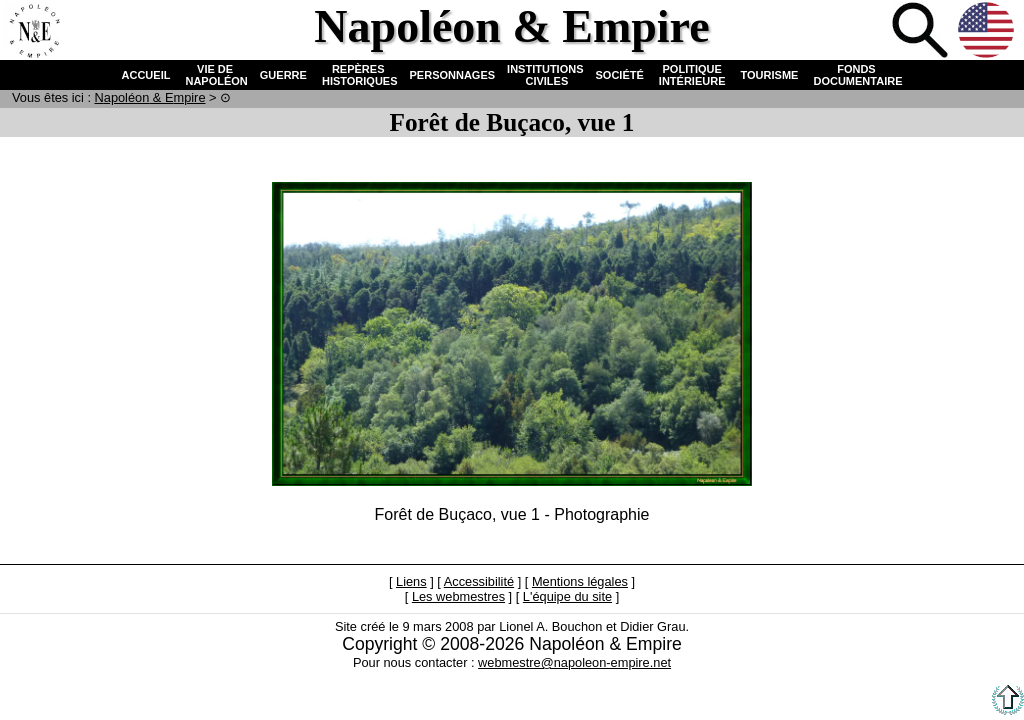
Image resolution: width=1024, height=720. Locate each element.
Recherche (922, 32)
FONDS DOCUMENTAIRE (856, 75)
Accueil (34, 32)
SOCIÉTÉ (620, 75)
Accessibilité (479, 581)
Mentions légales (580, 581)
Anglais (988, 32)
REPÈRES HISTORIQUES (358, 75)
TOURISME (770, 75)
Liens (411, 581)
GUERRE (283, 75)
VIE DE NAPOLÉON (214, 75)
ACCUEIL (146, 75)
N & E (150, 97)
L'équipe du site (567, 596)
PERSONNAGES (453, 75)
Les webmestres (458, 596)
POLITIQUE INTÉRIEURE (692, 75)
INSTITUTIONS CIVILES (545, 75)
